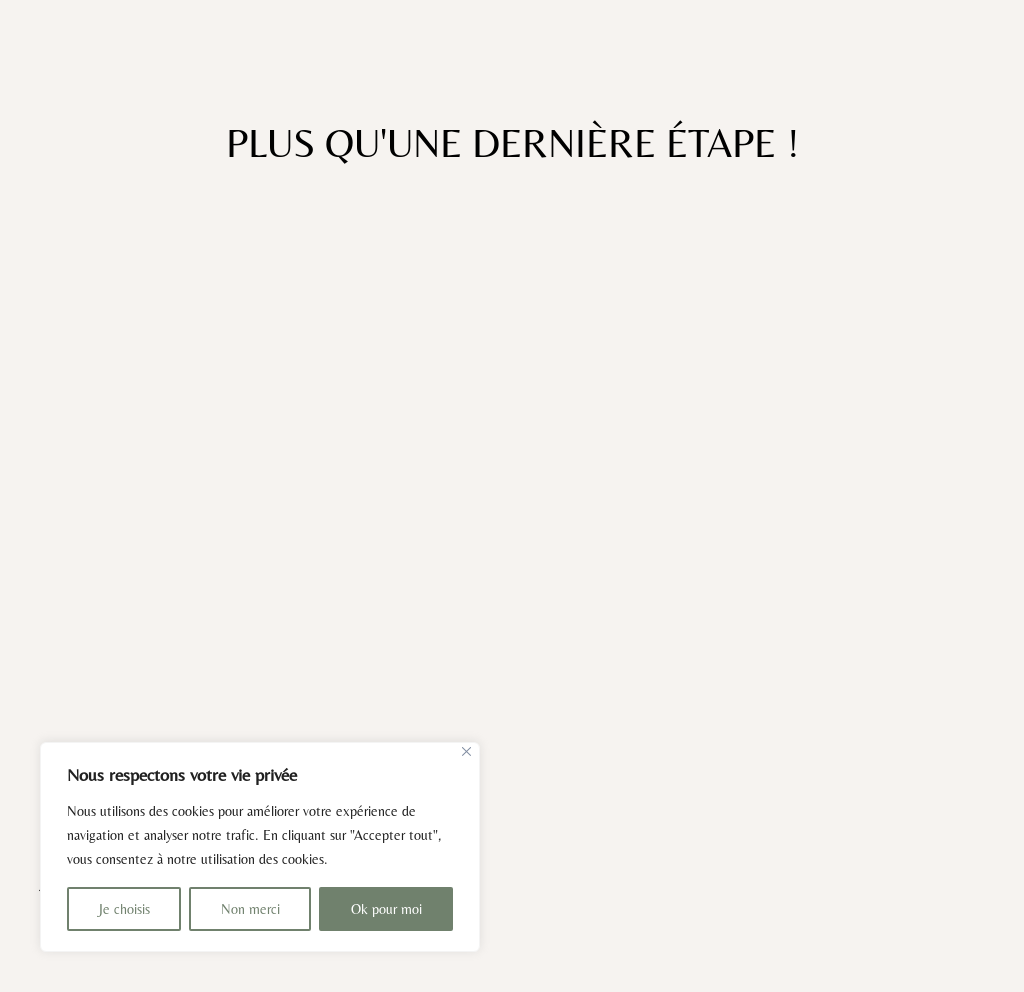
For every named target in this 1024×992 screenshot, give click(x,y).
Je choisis (124, 909)
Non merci (250, 909)
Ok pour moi (386, 909)
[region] (260, 847)
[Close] (466, 751)
